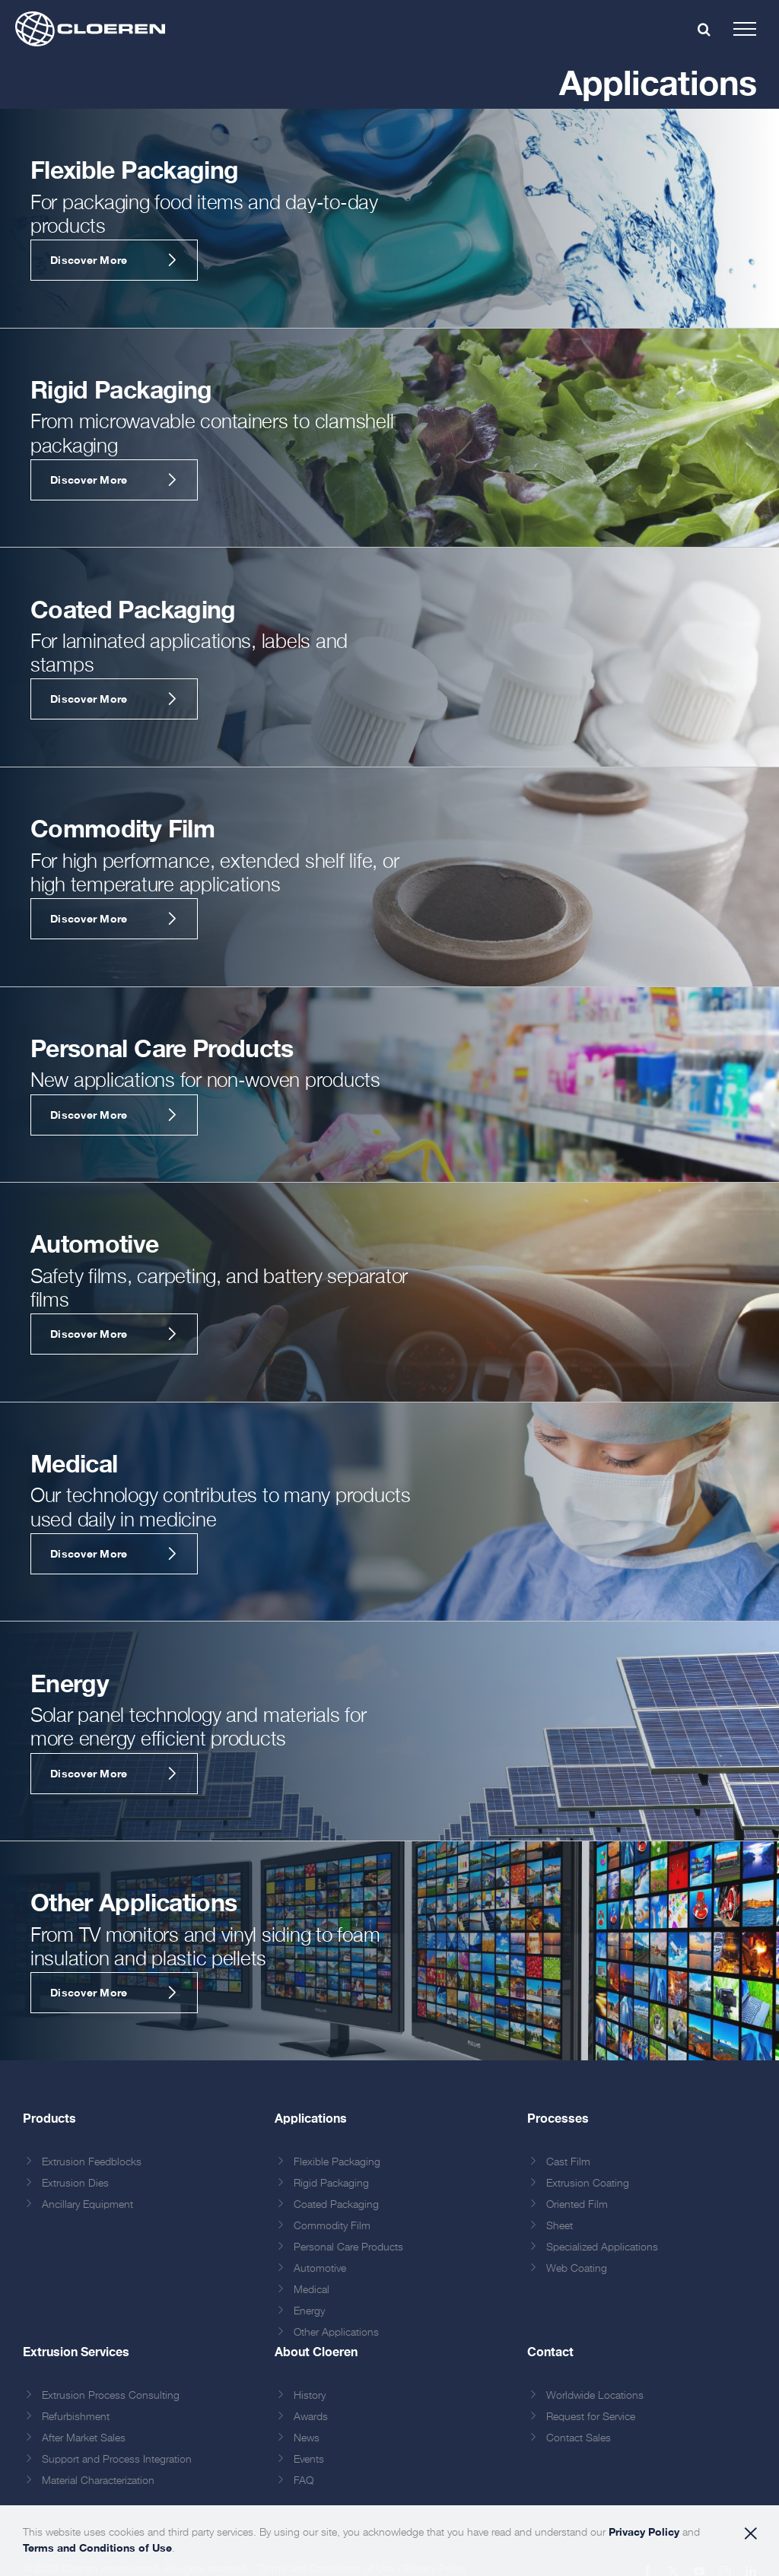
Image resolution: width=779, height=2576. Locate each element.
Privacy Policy (644, 2531)
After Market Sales (84, 2438)
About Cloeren (316, 2351)
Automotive (320, 2268)
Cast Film (568, 2162)
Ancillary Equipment (87, 2205)
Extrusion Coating (587, 2183)
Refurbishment (76, 2417)
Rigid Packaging (331, 2183)
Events (309, 2459)
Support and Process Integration (117, 2459)
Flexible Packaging (337, 2162)
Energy (309, 2311)
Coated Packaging (336, 2205)
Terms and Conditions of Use (97, 2547)
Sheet (559, 2226)
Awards (311, 2417)
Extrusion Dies (75, 2183)
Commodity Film (332, 2226)
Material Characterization (98, 2481)
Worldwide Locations (595, 2395)
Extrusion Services (76, 2351)
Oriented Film (577, 2205)
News (307, 2438)
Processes (558, 2118)
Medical (311, 2290)
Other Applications (336, 2332)
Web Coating (576, 2268)
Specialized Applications (602, 2247)
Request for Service (590, 2417)
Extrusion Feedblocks (91, 2162)
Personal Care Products (348, 2247)
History (310, 2395)
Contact (550, 2351)
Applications (311, 2118)
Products (49, 2118)
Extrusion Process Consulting (111, 2395)
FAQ (303, 2481)
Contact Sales (578, 2438)
